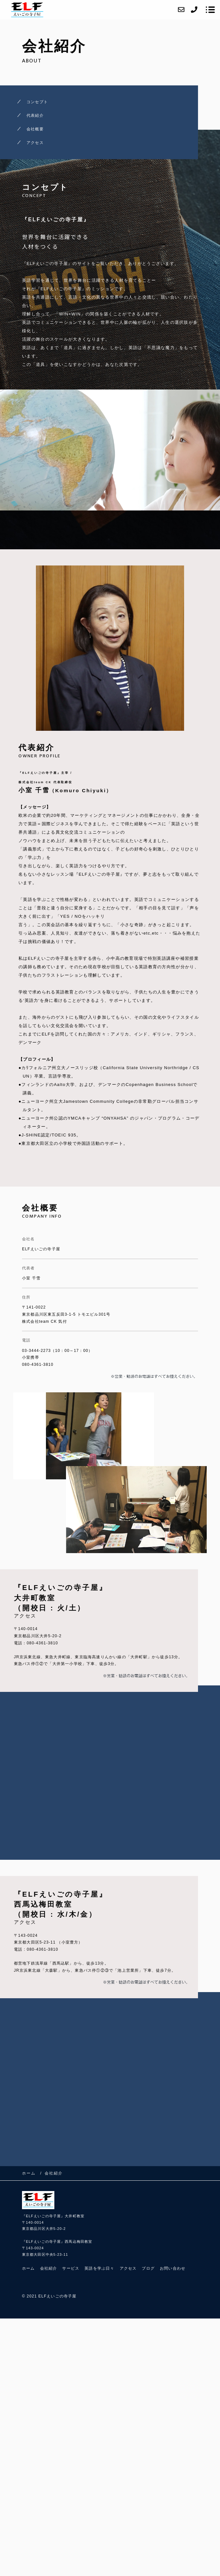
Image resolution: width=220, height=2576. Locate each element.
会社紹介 (48, 2268)
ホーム (28, 2268)
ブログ (148, 2268)
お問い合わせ (172, 2268)
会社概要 (35, 129)
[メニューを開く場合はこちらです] (210, 9)
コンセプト (37, 102)
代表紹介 (35, 115)
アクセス (35, 142)
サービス (70, 2268)
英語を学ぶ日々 (99, 2268)
